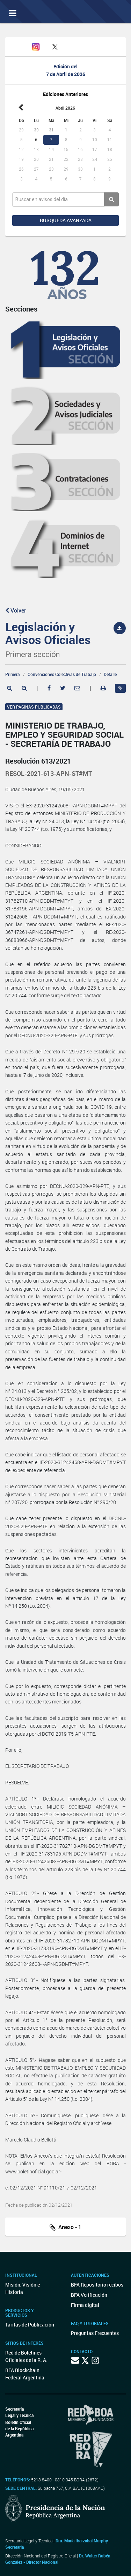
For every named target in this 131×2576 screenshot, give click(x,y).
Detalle (110, 674)
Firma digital (85, 2305)
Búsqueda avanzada (66, 220)
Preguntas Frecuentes (95, 2333)
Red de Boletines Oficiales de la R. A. (26, 2356)
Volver (15, 610)
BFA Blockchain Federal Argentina (24, 2374)
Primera (12, 674)
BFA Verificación (89, 2294)
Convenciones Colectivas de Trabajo (62, 674)
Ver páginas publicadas (34, 707)
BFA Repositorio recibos (97, 2284)
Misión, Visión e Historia (22, 2288)
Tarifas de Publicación (29, 2324)
